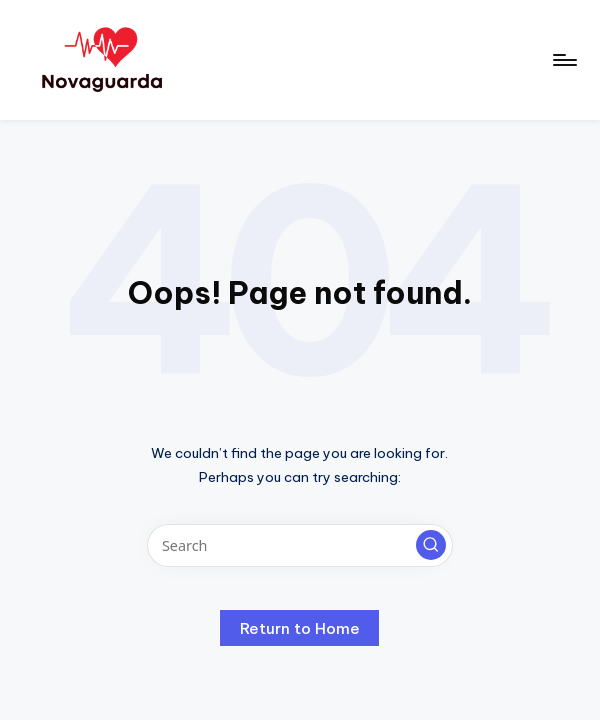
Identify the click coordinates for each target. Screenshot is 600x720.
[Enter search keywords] (299, 545)
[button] (431, 545)
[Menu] (563, 60)
